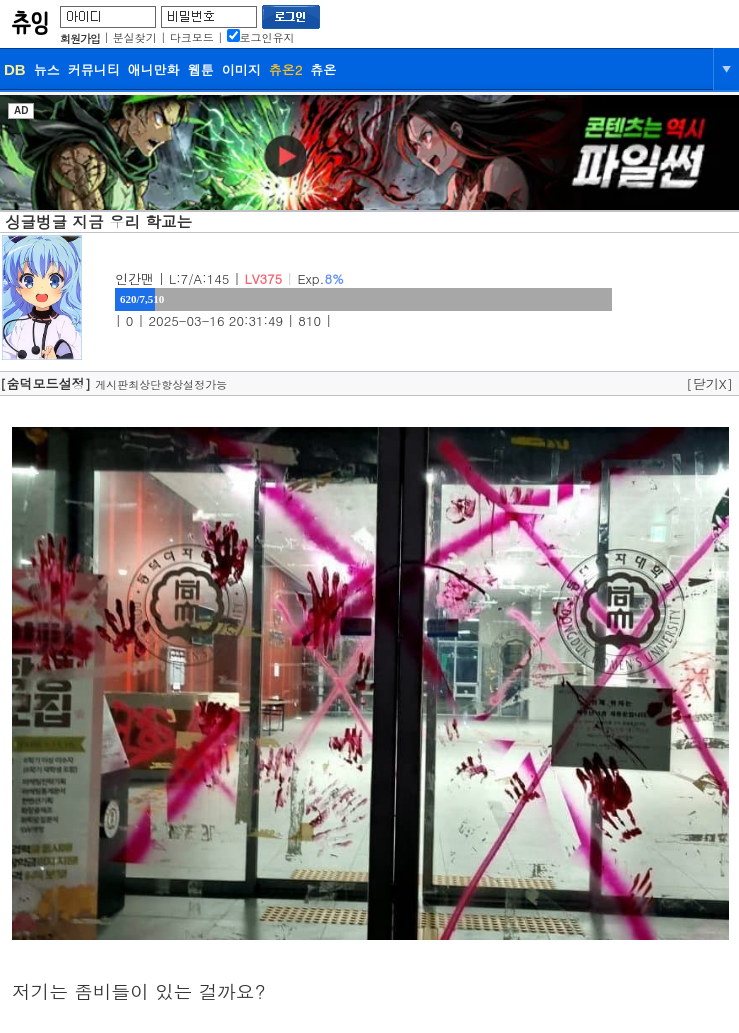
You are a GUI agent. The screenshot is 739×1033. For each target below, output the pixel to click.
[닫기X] (709, 383)
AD (21, 110)
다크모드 (192, 37)
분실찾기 (135, 37)
